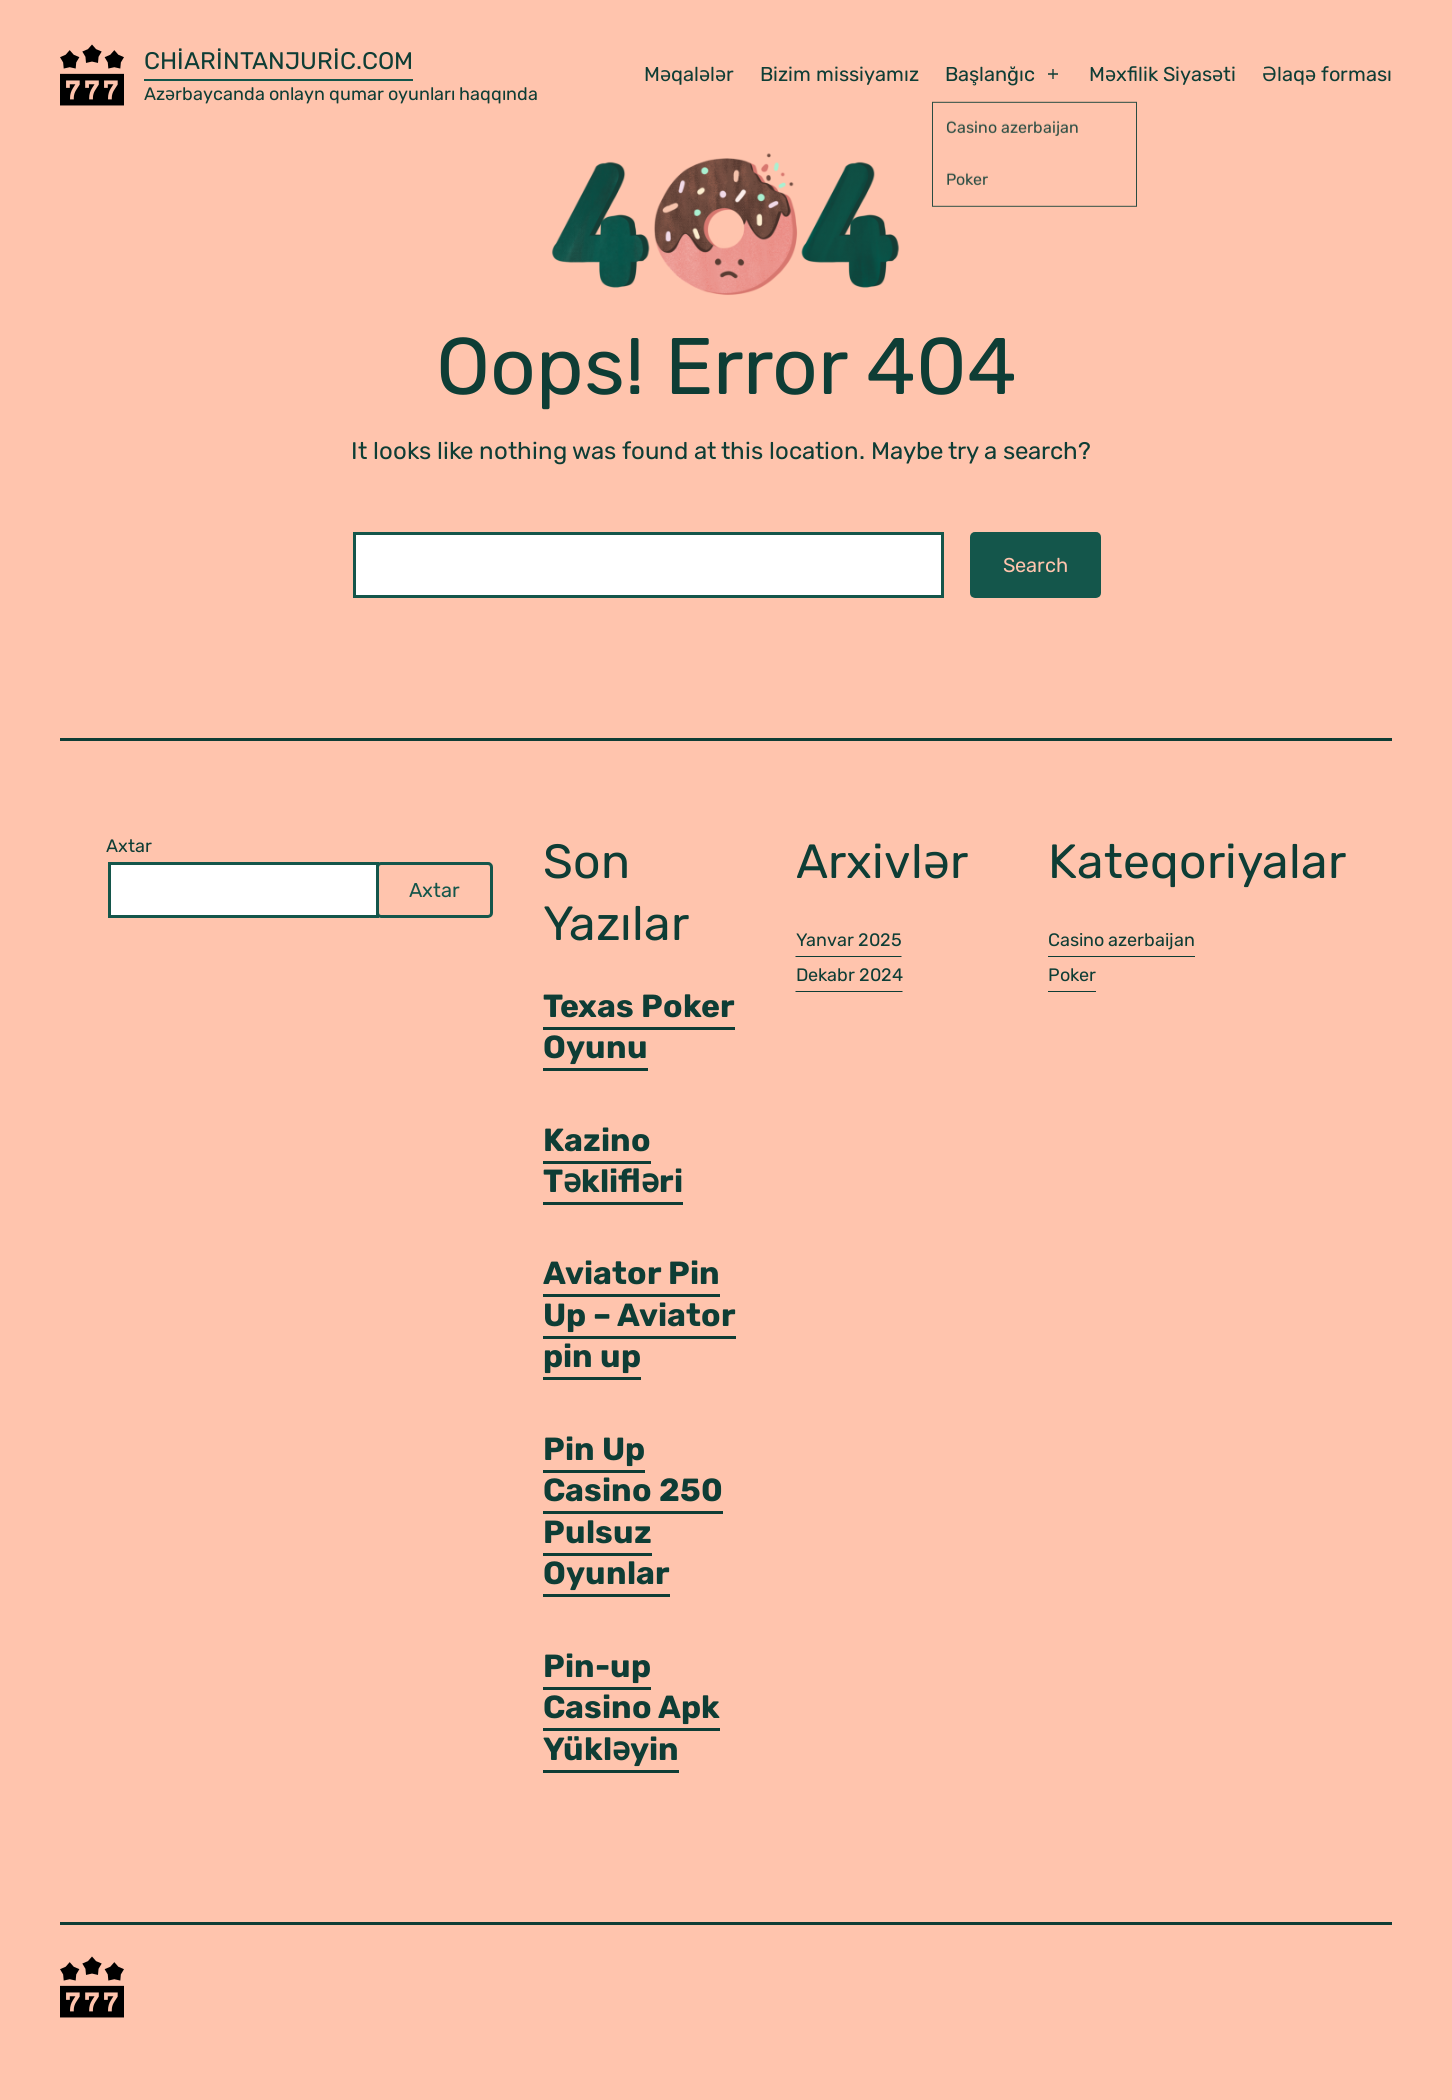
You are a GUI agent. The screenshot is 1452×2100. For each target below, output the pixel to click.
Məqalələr (689, 74)
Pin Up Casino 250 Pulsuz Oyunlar (633, 1511)
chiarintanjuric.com (278, 61)
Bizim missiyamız (839, 74)
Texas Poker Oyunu (639, 1027)
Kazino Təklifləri (613, 1161)
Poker (1072, 975)
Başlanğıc (990, 74)
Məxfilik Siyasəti (1162, 74)
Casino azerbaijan (1121, 940)
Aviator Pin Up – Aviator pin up (639, 1314)
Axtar (129, 846)
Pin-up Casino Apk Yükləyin (631, 1707)
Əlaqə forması (1327, 74)
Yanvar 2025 (849, 940)
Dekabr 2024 (849, 975)
